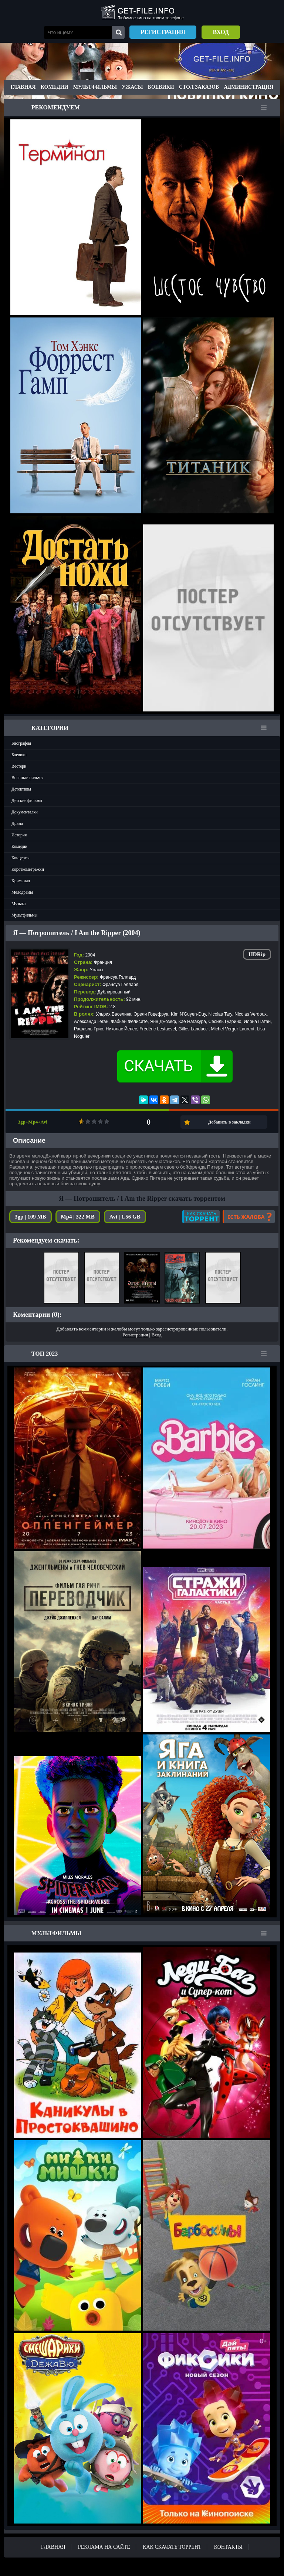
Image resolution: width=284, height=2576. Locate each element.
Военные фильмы (27, 777)
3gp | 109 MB (30, 1217)
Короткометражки (27, 869)
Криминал (20, 881)
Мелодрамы (22, 892)
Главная (23, 87)
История (19, 835)
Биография (21, 743)
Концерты (20, 858)
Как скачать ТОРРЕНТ (172, 2547)
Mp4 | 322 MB (78, 1217)
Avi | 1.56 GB (125, 1217)
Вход (221, 32)
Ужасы (132, 87)
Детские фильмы (26, 800)
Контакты (228, 2547)
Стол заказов (199, 87)
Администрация (248, 87)
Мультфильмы (95, 87)
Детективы (21, 789)
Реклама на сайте (104, 2547)
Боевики (161, 87)
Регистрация (163, 32)
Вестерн (18, 766)
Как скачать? (201, 1216)
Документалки (24, 812)
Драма (17, 823)
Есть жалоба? (249, 1216)
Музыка (18, 903)
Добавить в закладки (229, 1122)
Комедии (54, 87)
